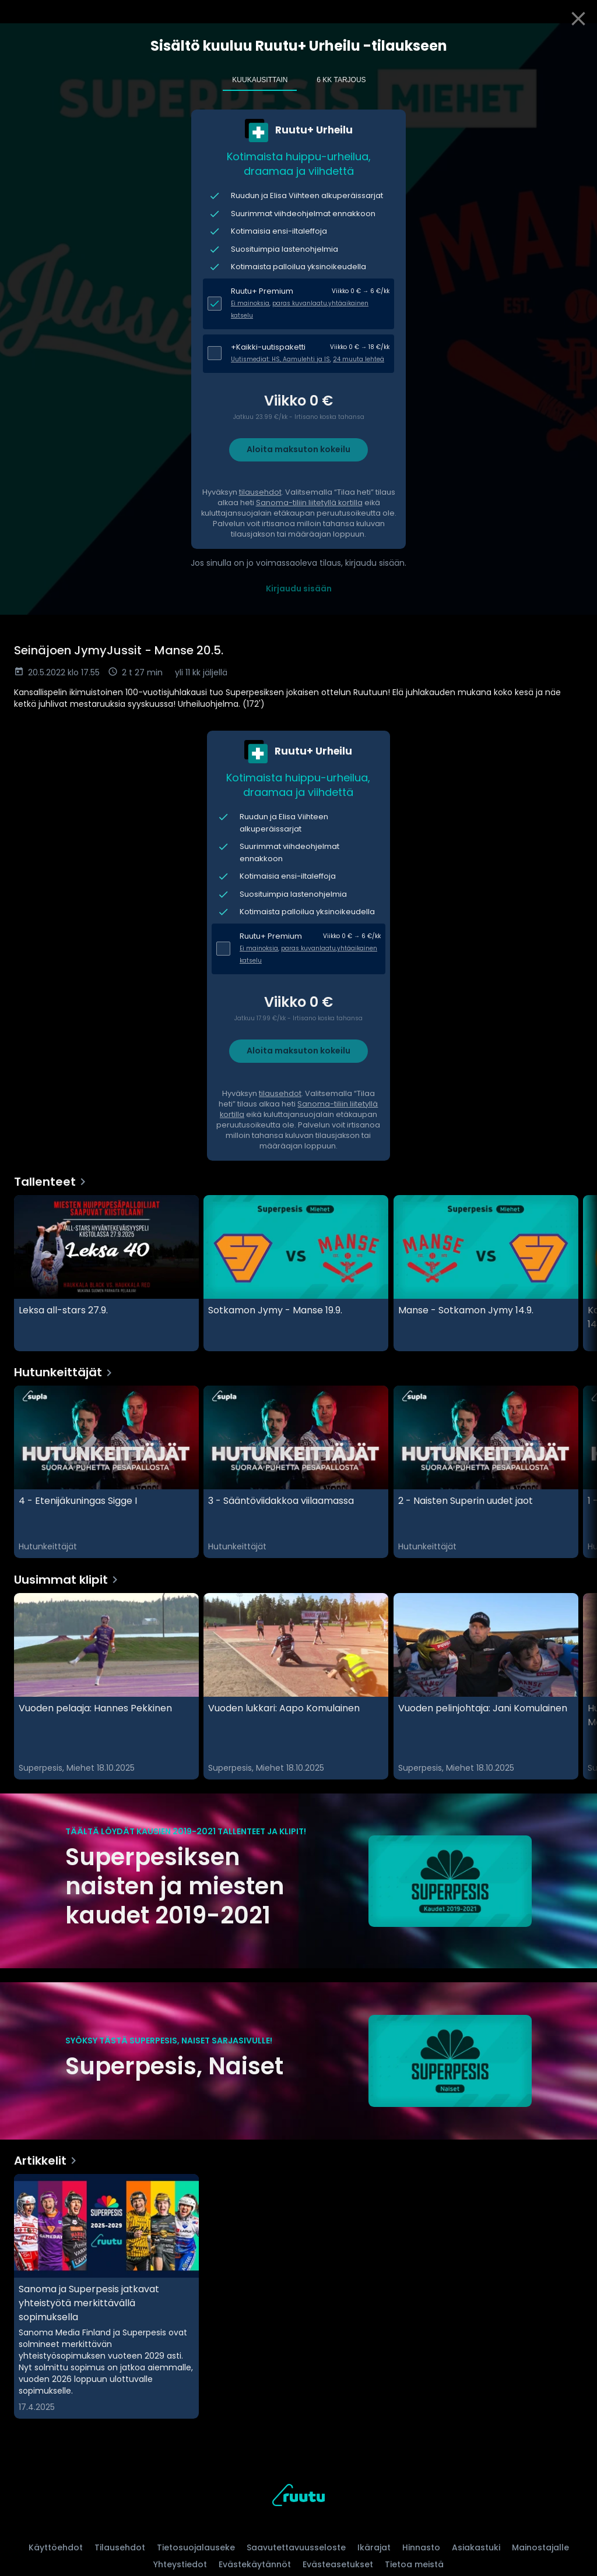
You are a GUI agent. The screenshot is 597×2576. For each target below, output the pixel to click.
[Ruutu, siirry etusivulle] (298, 2497)
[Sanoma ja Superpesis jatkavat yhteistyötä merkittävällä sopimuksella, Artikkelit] (106, 2296)
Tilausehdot (119, 2547)
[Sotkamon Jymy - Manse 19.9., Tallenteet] (295, 1273)
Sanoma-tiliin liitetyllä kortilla (309, 503)
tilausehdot (260, 492)
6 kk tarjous (341, 80)
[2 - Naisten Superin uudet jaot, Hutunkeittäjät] (486, 1472)
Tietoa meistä (414, 2564)
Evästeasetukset (338, 2564)
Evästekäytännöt (255, 2564)
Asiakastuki (476, 2547)
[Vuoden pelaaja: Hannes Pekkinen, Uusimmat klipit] (106, 1686)
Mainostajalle (540, 2547)
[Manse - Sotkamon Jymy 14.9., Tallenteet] (486, 1273)
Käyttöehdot (56, 2547)
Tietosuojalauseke (196, 2547)
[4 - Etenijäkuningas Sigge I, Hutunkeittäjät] (106, 1472)
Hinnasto (421, 2547)
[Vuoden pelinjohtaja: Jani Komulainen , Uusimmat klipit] (486, 1686)
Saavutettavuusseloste (296, 2547)
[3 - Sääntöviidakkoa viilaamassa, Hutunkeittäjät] (295, 1472)
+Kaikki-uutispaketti (268, 347)
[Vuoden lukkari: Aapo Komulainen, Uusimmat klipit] (295, 1686)
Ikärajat (374, 2547)
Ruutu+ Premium (262, 291)
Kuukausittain (259, 80)
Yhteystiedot (180, 2564)
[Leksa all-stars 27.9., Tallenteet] (106, 1273)
